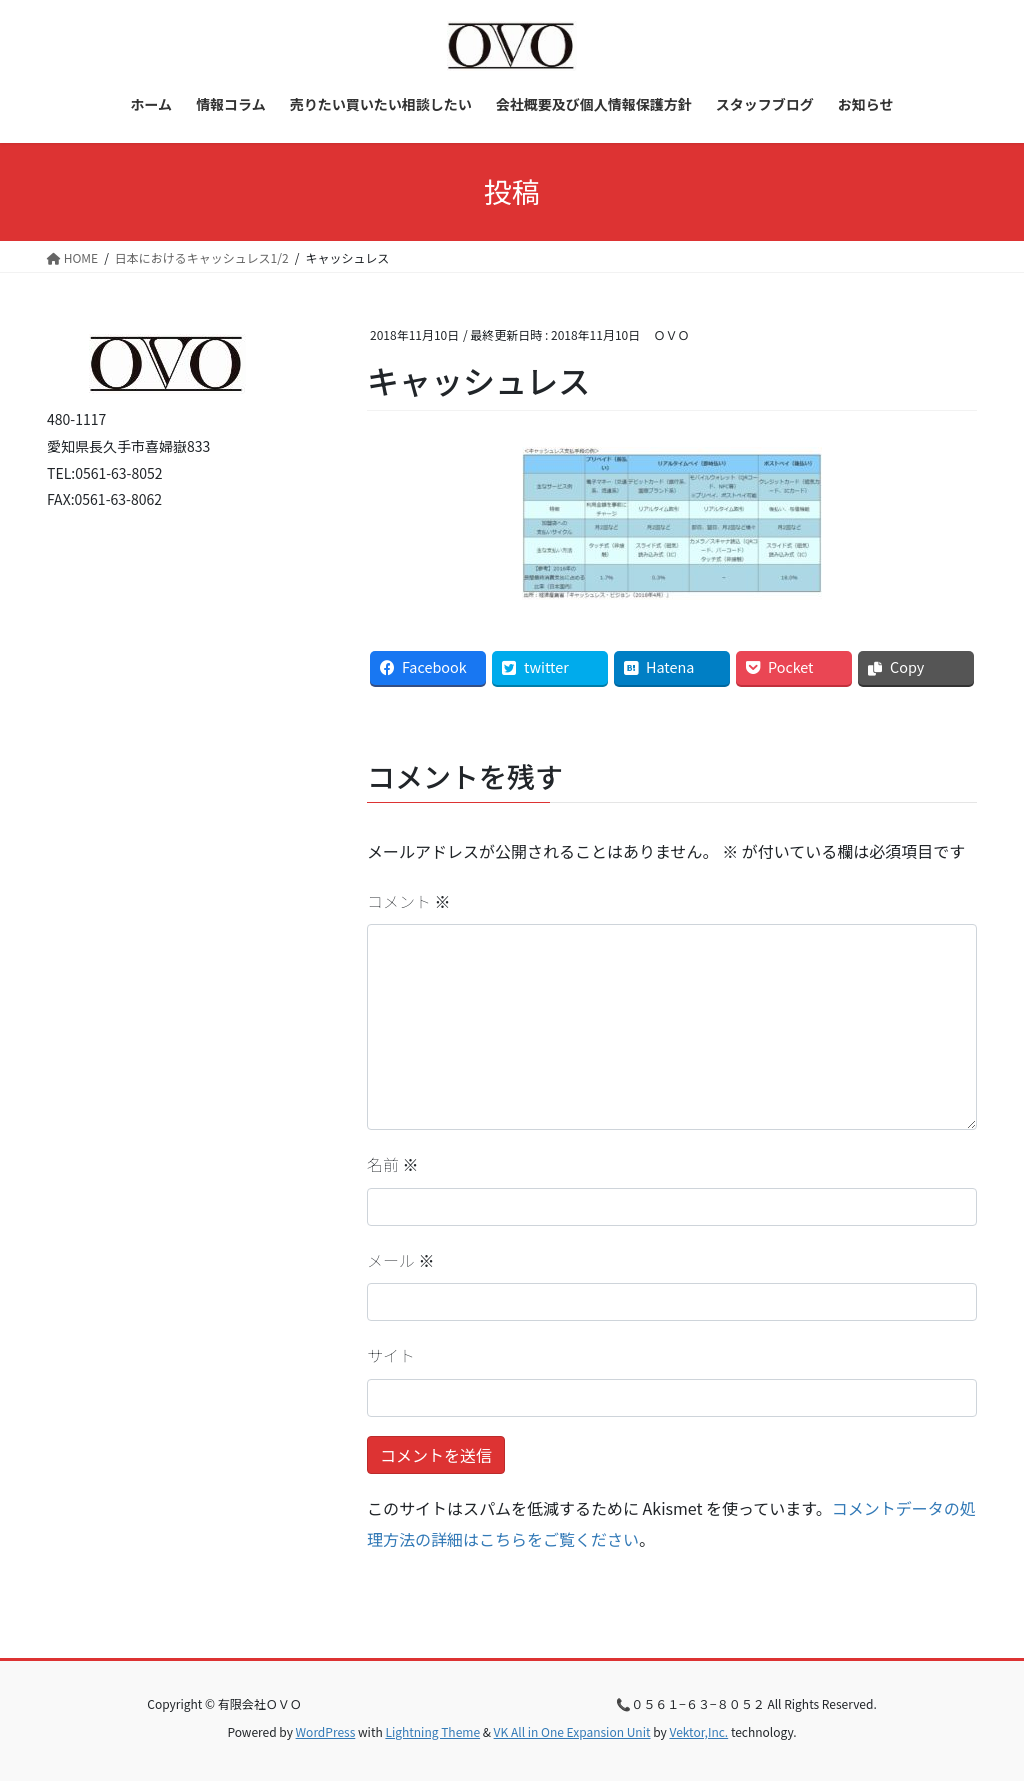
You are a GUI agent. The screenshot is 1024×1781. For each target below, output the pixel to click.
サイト (391, 1355)
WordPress (326, 1731)
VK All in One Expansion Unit (572, 1731)
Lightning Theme (432, 1731)
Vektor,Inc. (698, 1731)
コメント (409, 901)
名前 (393, 1164)
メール (401, 1260)
